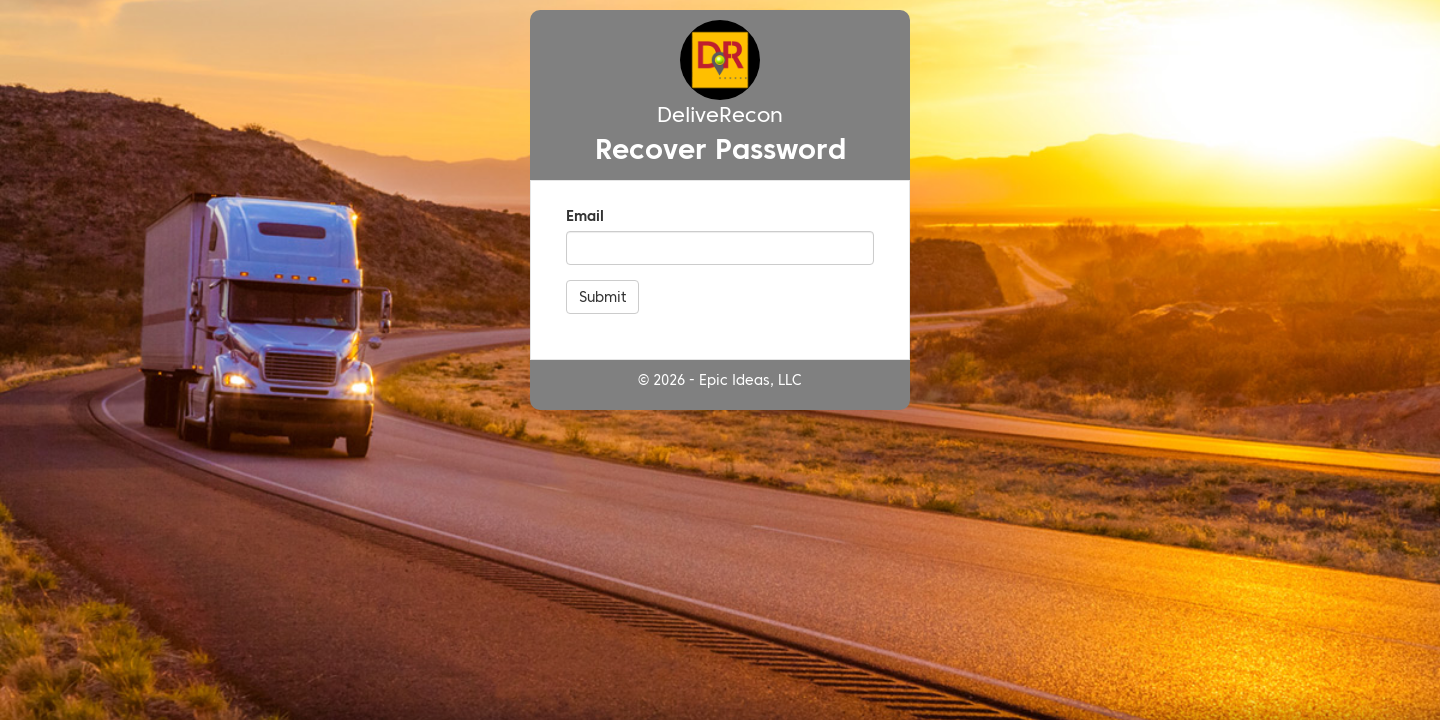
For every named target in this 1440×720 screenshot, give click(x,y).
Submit (602, 297)
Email (585, 216)
